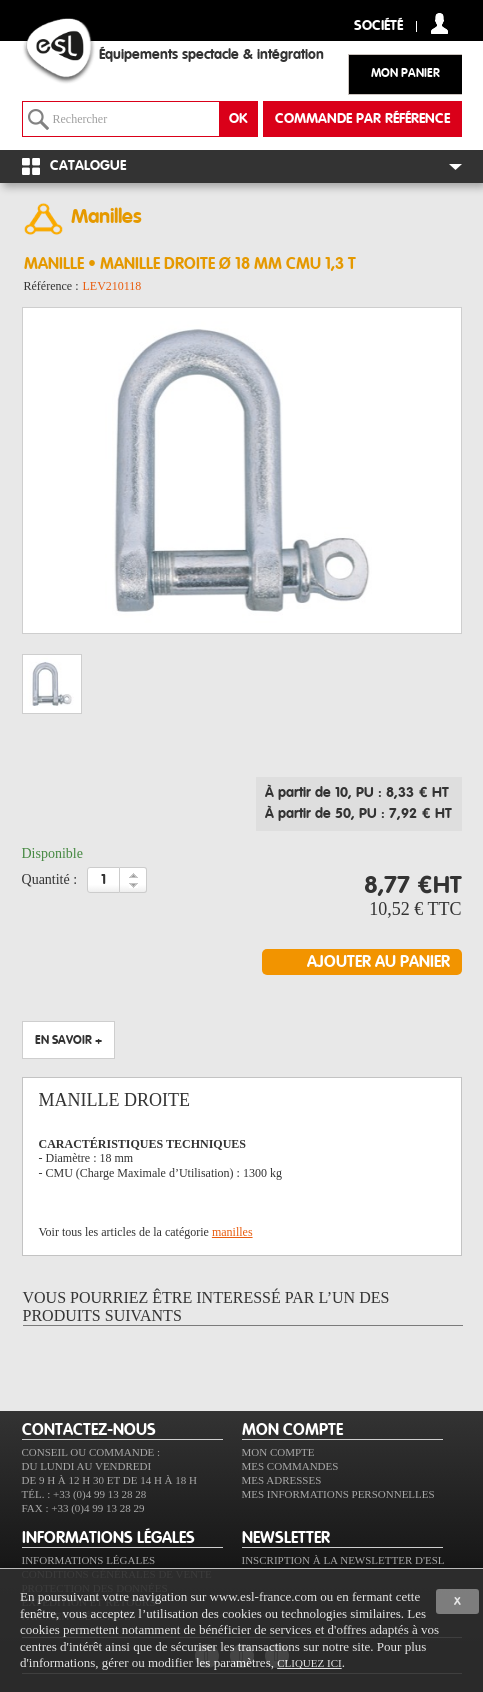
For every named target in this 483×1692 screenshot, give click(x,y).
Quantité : (50, 879)
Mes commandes (290, 1466)
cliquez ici (309, 1663)
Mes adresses (282, 1480)
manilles (232, 1232)
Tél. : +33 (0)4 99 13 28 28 (84, 1494)
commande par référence (362, 119)
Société (378, 26)
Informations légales (89, 1560)
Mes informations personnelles (338, 1494)
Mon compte (278, 1452)
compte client (439, 23)
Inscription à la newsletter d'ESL (343, 1560)
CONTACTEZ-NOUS (89, 1430)
